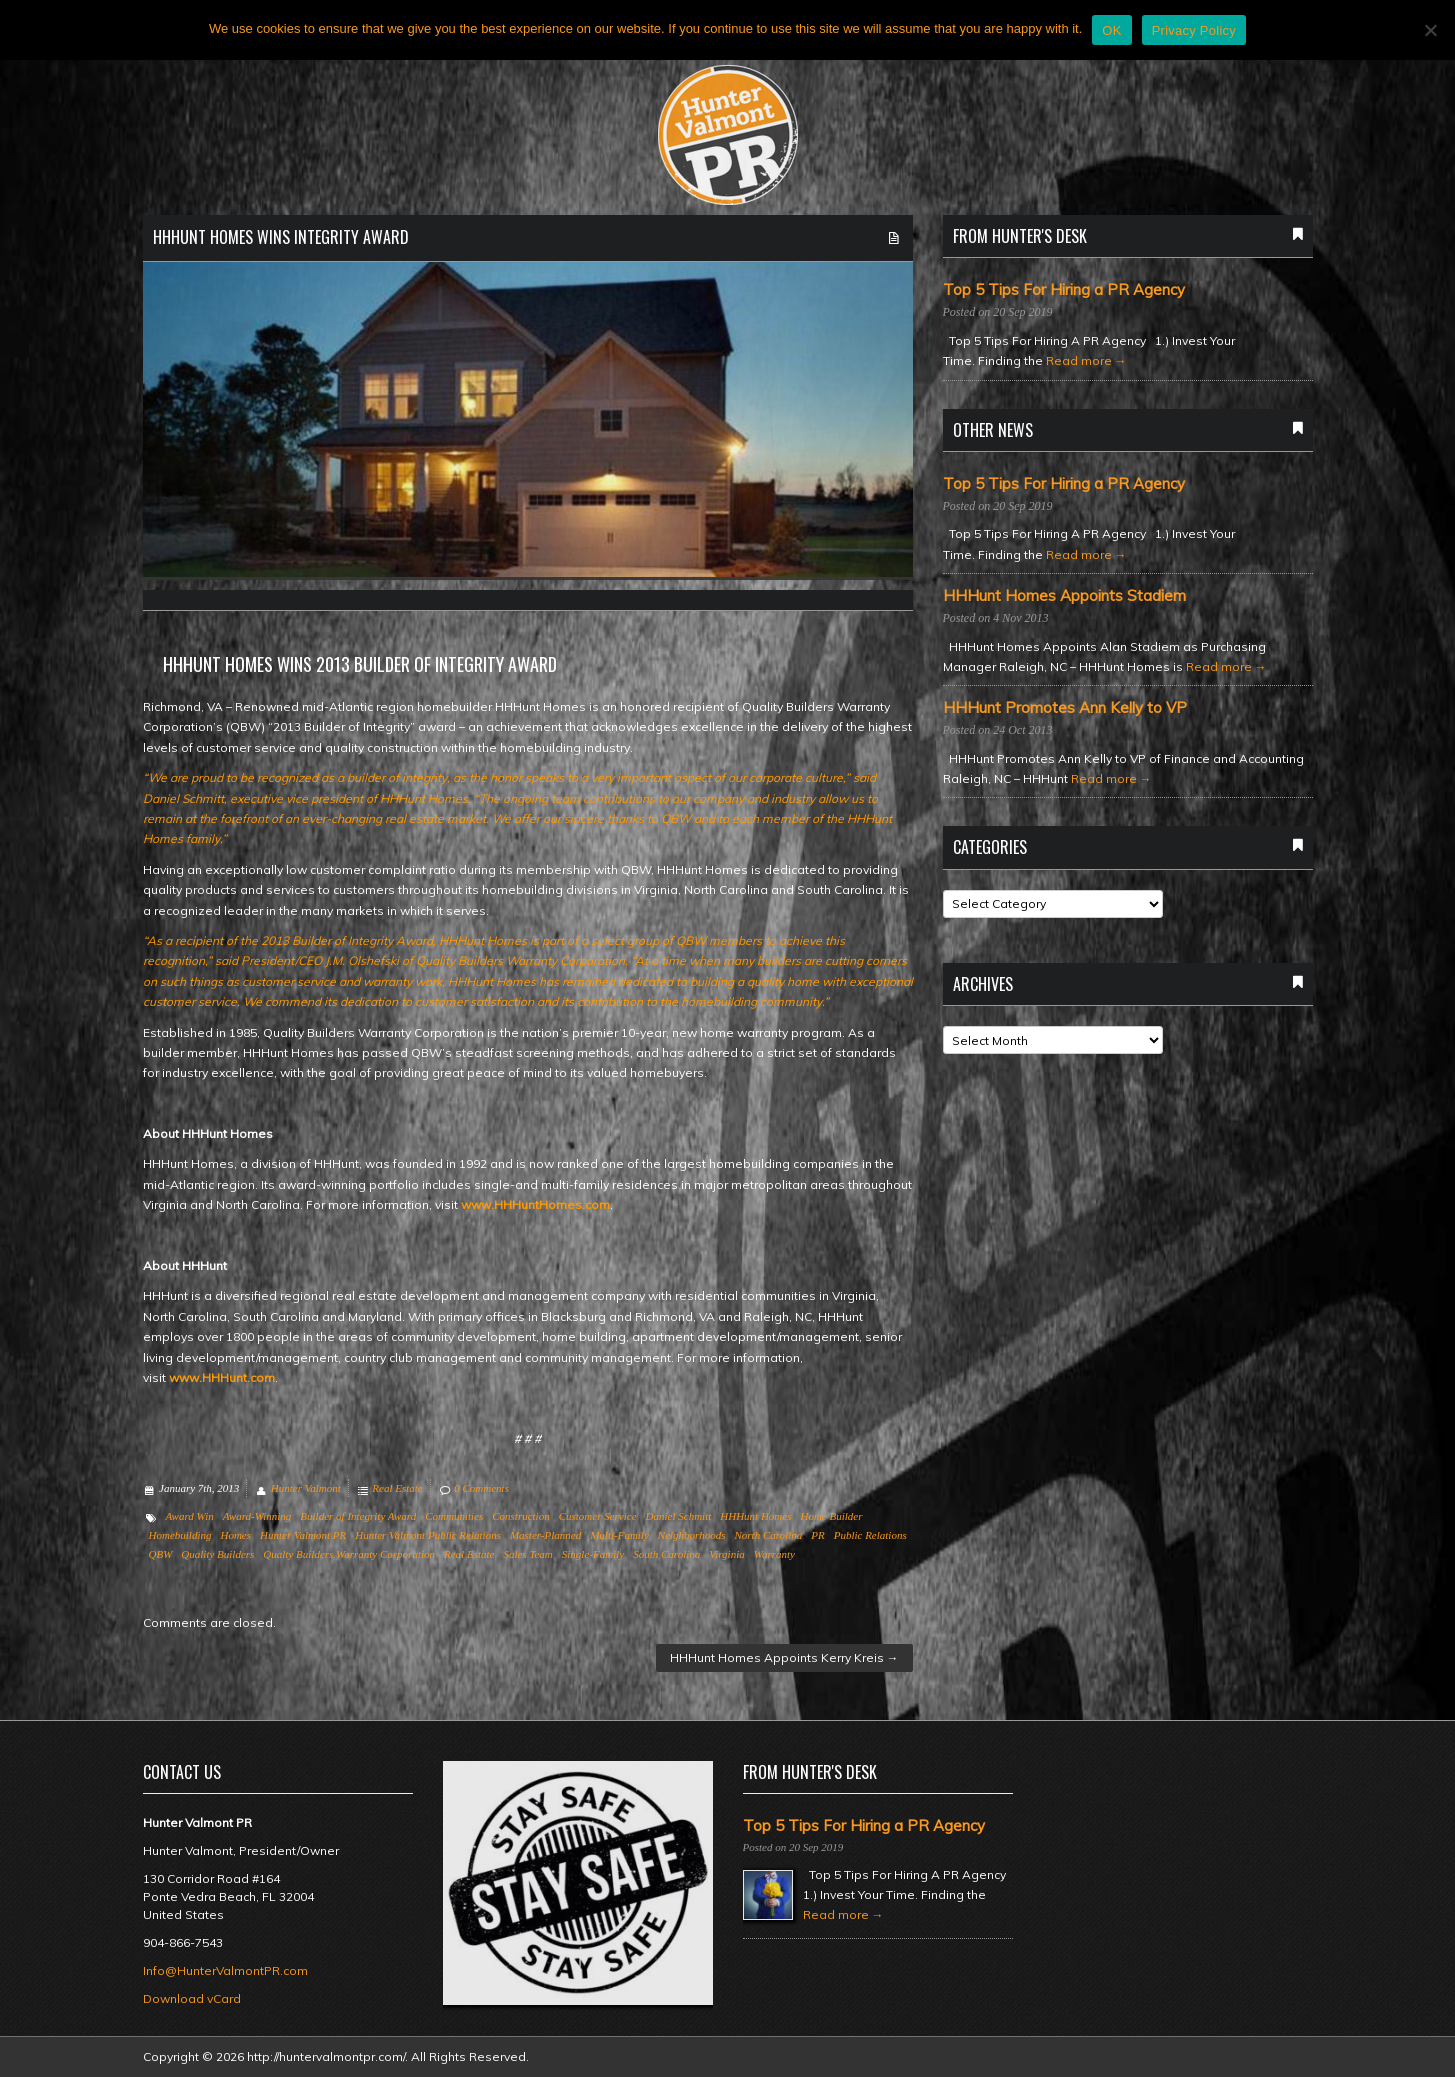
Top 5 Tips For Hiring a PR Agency (1064, 290)
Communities (454, 1516)
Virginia (726, 1554)
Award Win (190, 1516)
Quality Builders (217, 1554)
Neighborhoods (692, 1535)
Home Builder (831, 1516)
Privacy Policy (1194, 30)
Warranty (774, 1554)
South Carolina (666, 1554)
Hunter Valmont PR (303, 1535)
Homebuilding (180, 1535)
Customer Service (598, 1516)
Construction (520, 1516)
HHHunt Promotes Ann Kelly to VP (1065, 708)
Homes (235, 1535)
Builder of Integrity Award (358, 1516)
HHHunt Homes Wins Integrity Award (281, 237)
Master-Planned (545, 1535)
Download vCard (192, 1998)
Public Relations (870, 1535)
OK (1111, 30)
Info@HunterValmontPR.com (225, 1970)
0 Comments (481, 1488)
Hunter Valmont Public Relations (428, 1535)
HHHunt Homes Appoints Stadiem (1064, 596)
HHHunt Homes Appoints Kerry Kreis (784, 1657)
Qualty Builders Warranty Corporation (349, 1554)
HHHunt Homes (755, 1516)
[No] (1430, 30)
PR (817, 1535)
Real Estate (397, 1488)
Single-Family (593, 1554)
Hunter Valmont (306, 1488)
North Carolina (768, 1535)
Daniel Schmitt (679, 1516)
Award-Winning (257, 1516)
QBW (161, 1554)
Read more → (1086, 360)
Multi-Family (619, 1535)
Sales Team (527, 1554)
